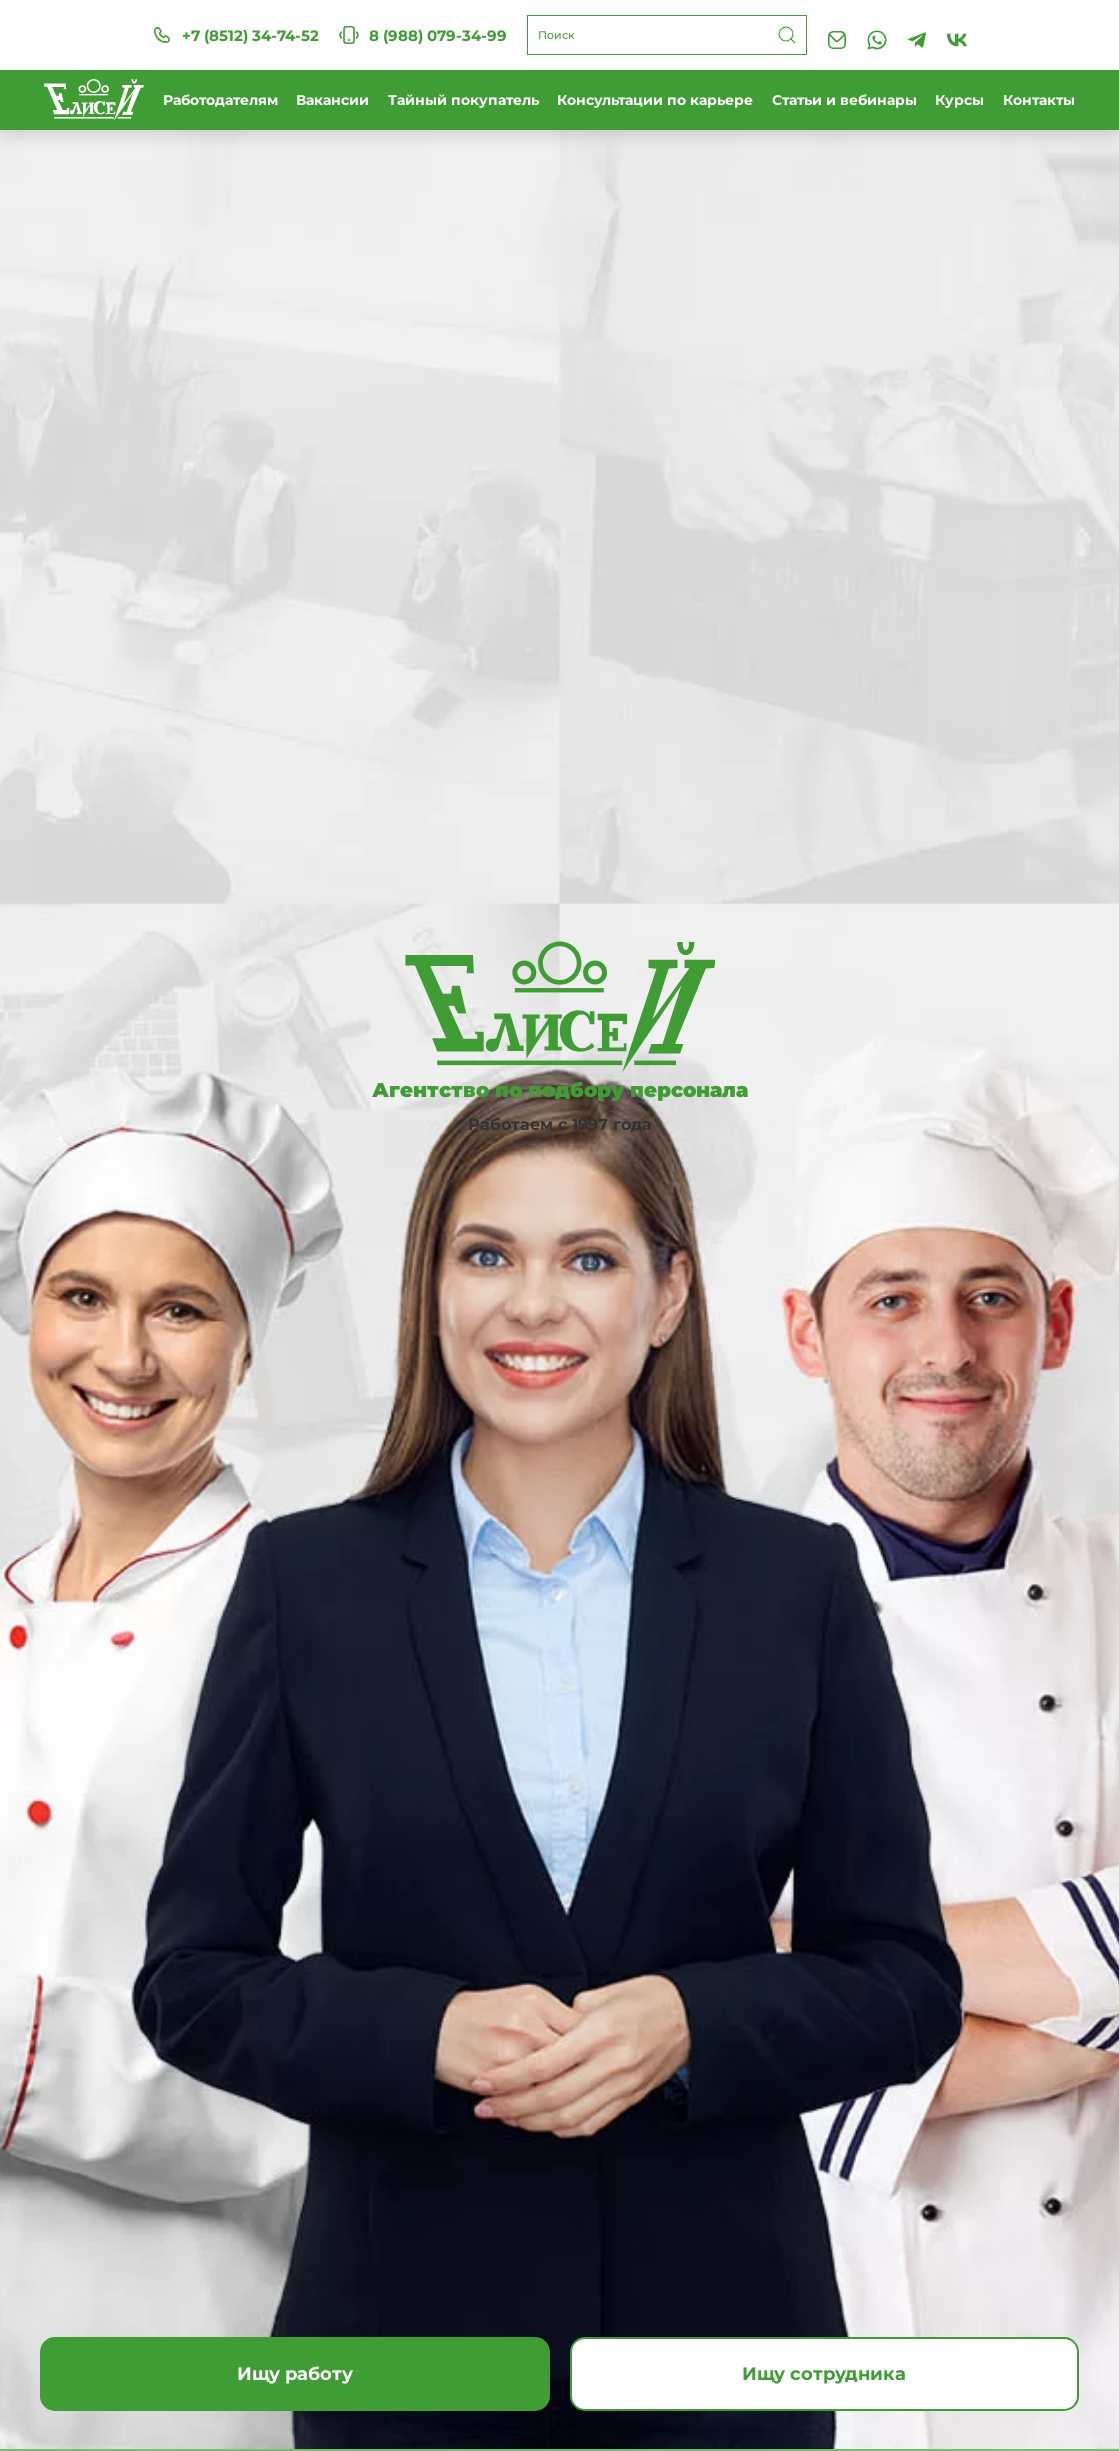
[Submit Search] (787, 35)
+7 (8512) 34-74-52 (235, 35)
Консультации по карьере (655, 100)
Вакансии (332, 100)
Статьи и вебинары (844, 100)
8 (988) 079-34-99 (423, 35)
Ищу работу (295, 2374)
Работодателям (220, 100)
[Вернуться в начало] (94, 100)
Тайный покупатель (463, 100)
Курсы (959, 100)
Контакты (1039, 100)
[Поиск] (667, 35)
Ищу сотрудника (824, 2374)
